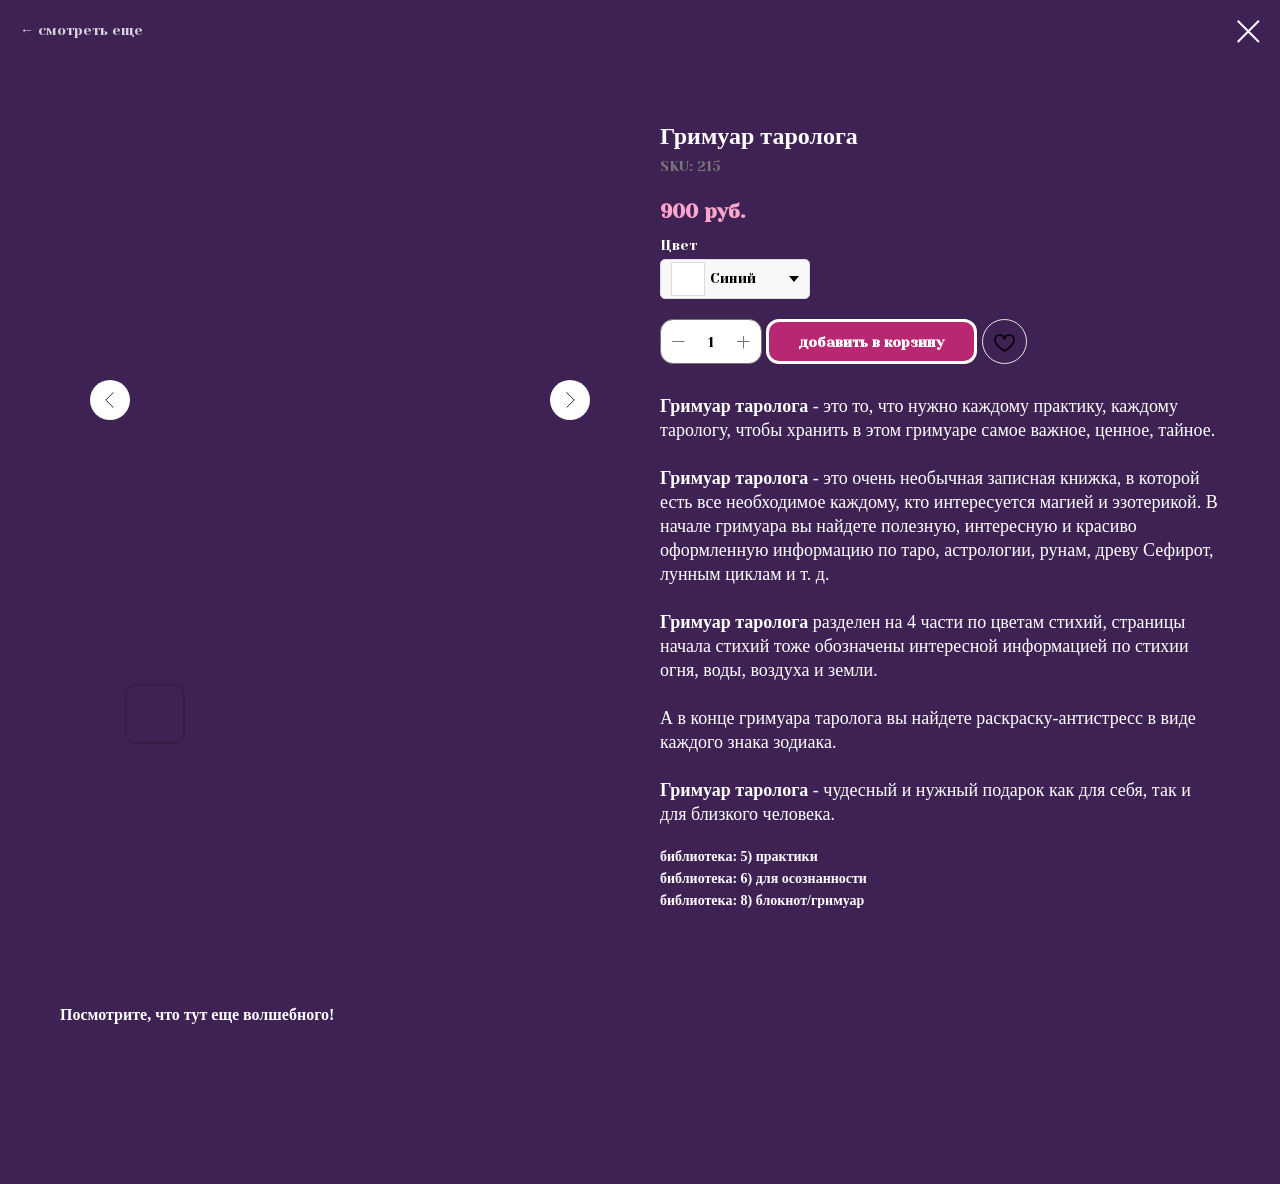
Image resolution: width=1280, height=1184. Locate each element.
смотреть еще (90, 30)
